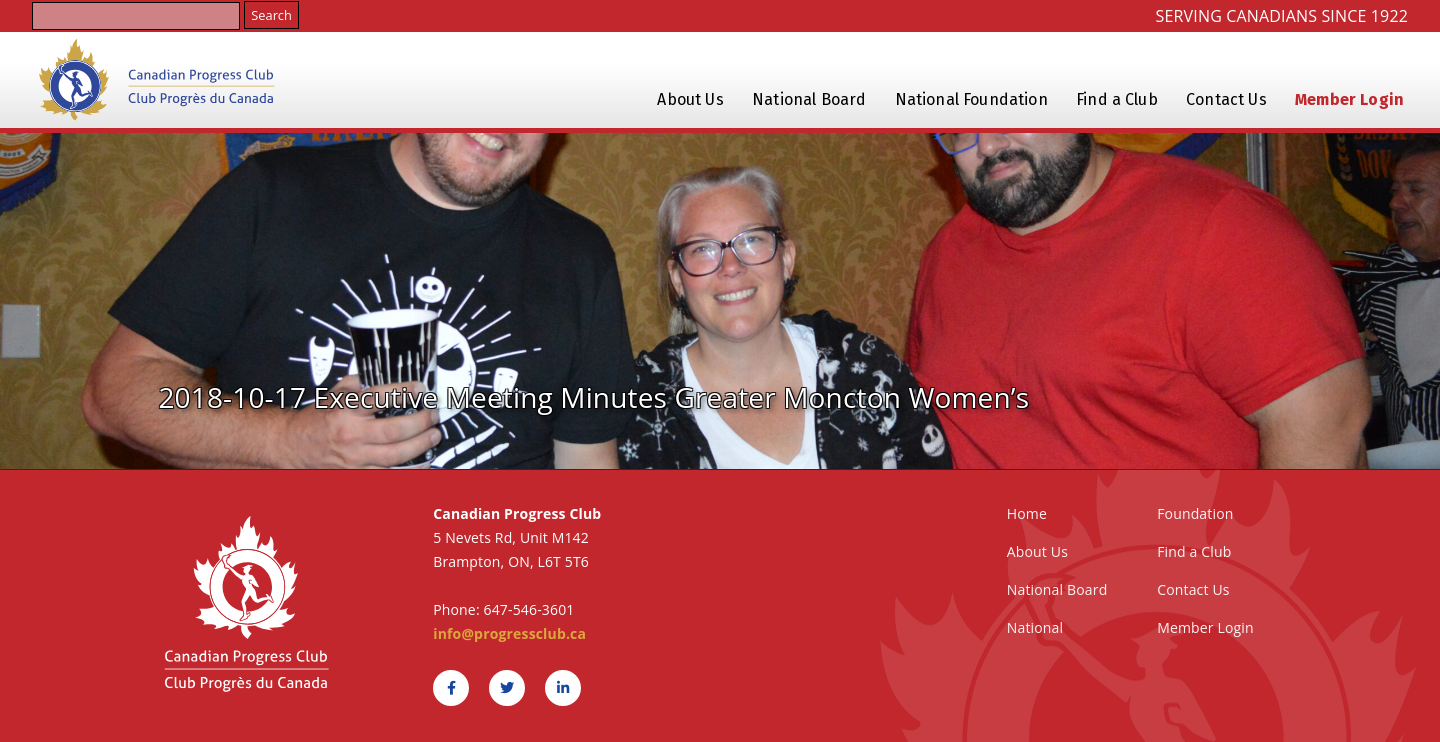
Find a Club (1117, 99)
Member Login (1349, 99)
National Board (809, 99)
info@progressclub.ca (509, 633)
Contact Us (1226, 99)
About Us (690, 99)
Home (1027, 513)
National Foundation (971, 99)
